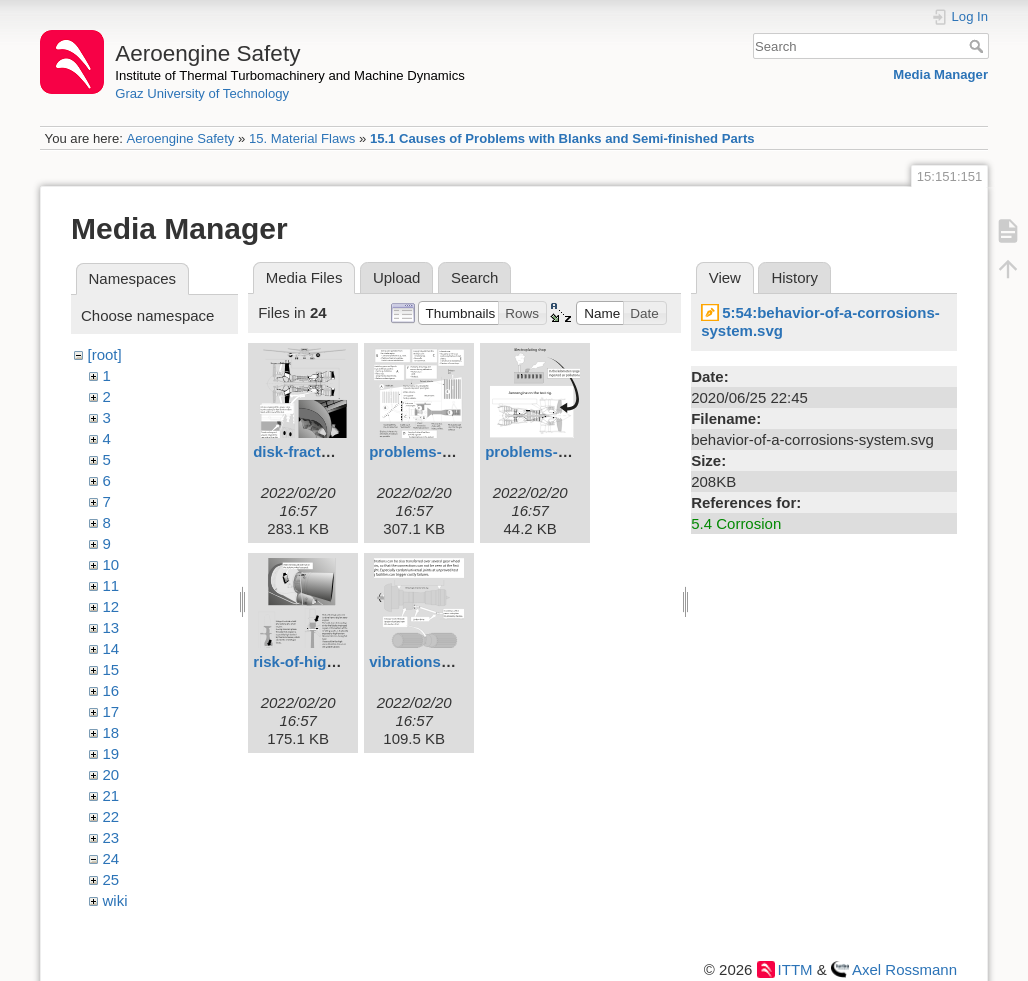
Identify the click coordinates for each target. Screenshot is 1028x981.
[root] (105, 354)
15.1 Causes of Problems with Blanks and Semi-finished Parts (562, 138)
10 (111, 564)
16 (111, 690)
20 (111, 774)
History (794, 277)
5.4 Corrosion (736, 523)
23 (111, 837)
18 (111, 732)
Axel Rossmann (904, 969)
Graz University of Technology (202, 93)
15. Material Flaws (302, 138)
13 (111, 627)
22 (111, 816)
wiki (115, 900)
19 (111, 753)
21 (111, 795)
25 (111, 879)
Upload (397, 277)
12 (111, 606)
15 (111, 669)
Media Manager (940, 74)
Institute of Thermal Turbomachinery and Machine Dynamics (290, 75)
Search (978, 46)
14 (111, 648)
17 (111, 711)
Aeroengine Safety (180, 138)
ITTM (795, 969)
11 (111, 585)
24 (111, 858)
